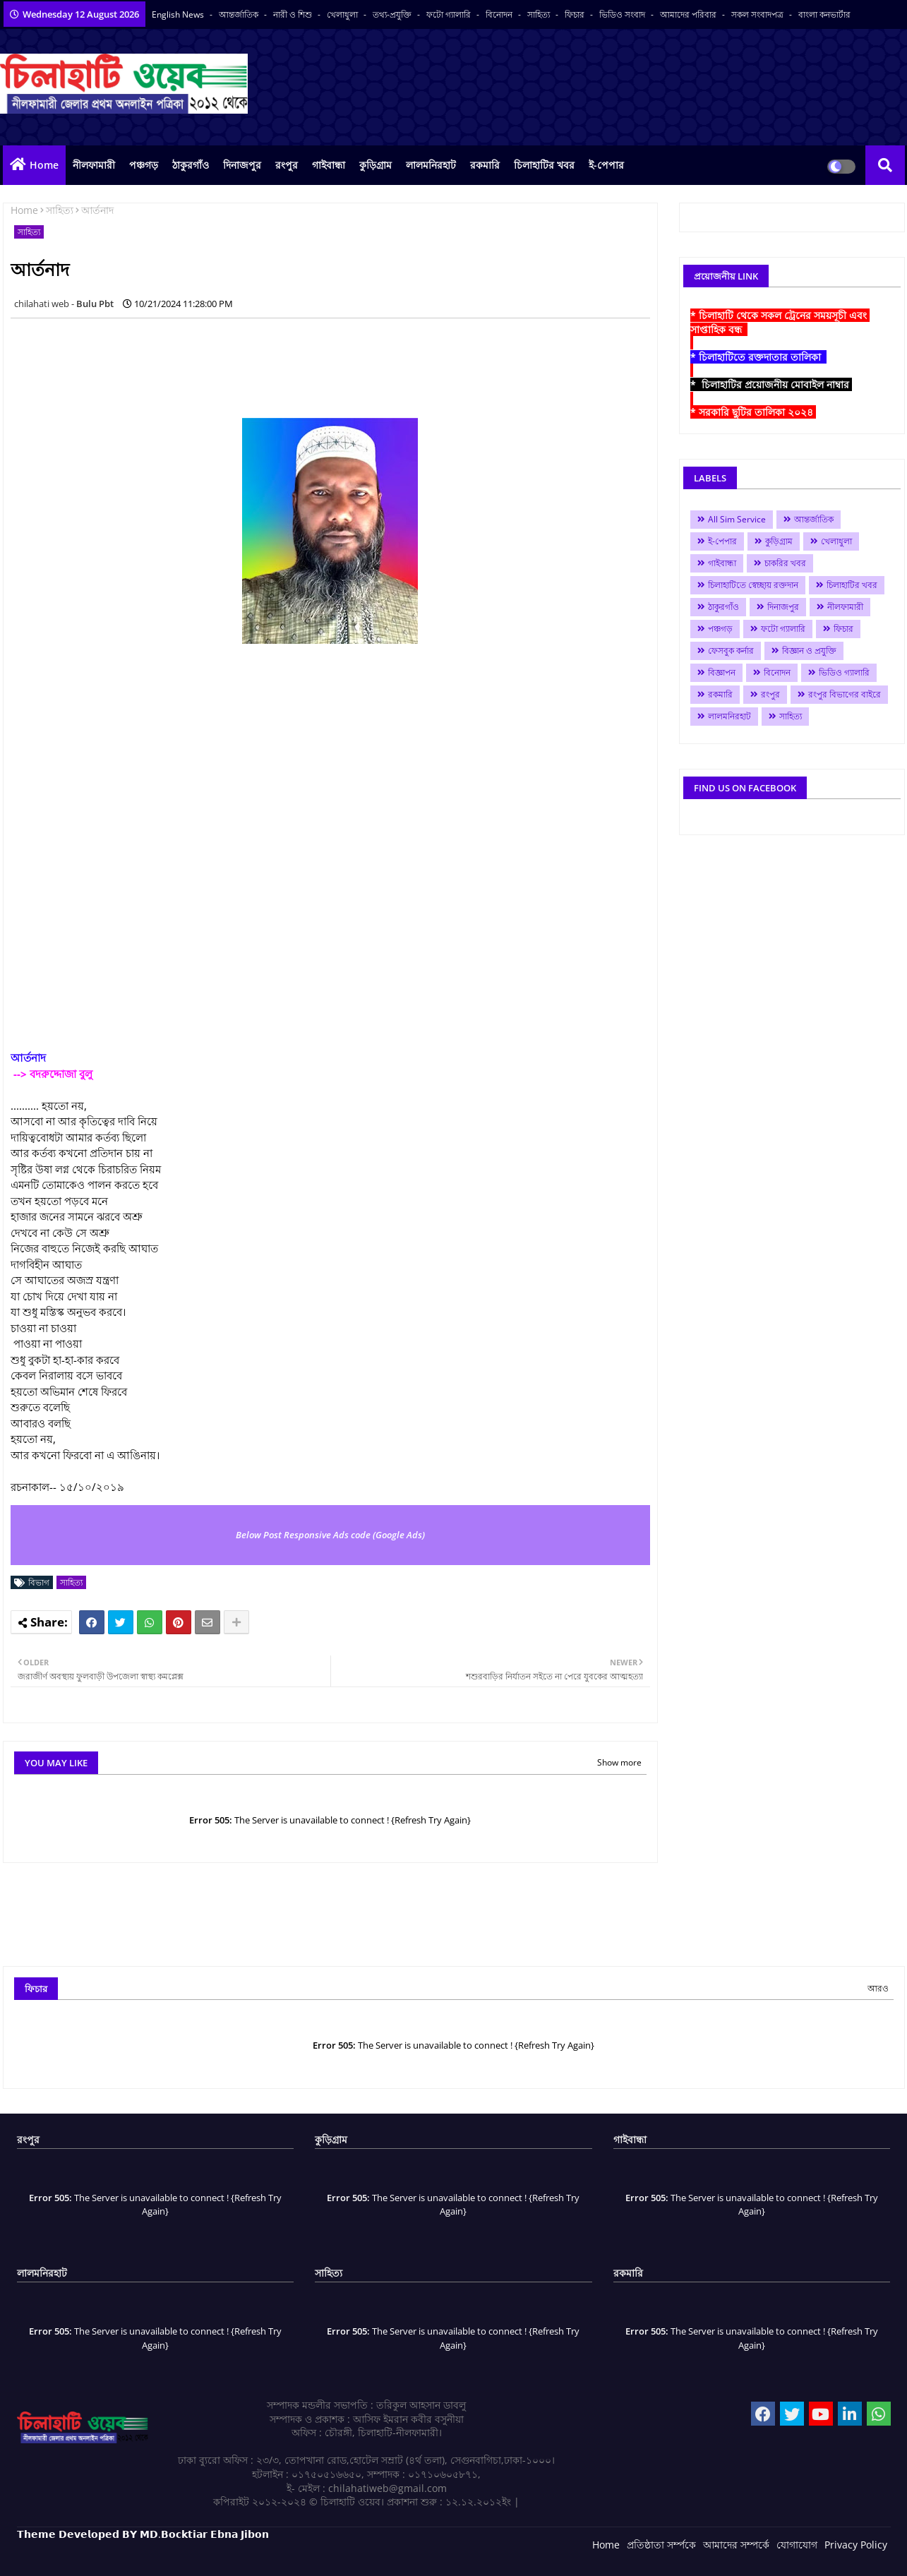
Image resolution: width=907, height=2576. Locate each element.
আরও (878, 1988)
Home (44, 165)
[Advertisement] (267, 361)
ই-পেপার (606, 165)
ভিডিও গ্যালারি (844, 672)
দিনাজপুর (242, 165)
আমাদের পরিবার (689, 14)
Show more (619, 1762)
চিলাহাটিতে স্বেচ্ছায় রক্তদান (753, 585)
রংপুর (286, 165)
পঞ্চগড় (143, 165)
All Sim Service (737, 519)
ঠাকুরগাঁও (190, 165)
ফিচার (576, 14)
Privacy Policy (855, 2544)
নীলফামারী (94, 165)
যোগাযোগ (796, 2544)
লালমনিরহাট (431, 165)
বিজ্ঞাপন (721, 672)
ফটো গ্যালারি (449, 14)
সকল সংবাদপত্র (758, 14)
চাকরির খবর (785, 563)
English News (179, 14)
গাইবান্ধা (328, 165)
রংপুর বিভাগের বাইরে (844, 694)
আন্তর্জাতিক (239, 14)
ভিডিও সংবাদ (623, 14)
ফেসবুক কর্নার (731, 651)
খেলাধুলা (343, 14)
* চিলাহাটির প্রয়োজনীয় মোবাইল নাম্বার (771, 384)
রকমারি (485, 165)
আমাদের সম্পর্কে (736, 2544)
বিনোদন (500, 14)
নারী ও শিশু (293, 14)
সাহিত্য (539, 14)
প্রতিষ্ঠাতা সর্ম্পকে (661, 2544)
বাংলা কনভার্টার (824, 14)
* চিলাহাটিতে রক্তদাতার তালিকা (758, 357)
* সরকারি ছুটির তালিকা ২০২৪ (753, 412)
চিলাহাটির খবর (544, 165)
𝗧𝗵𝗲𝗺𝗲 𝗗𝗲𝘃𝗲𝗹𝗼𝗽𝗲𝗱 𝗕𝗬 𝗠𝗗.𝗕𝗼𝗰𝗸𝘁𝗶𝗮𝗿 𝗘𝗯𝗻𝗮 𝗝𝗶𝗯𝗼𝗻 (143, 2534)
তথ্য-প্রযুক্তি (393, 14)
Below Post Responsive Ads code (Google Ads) (330, 1534)
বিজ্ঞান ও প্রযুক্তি (809, 651)
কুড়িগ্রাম (375, 165)
